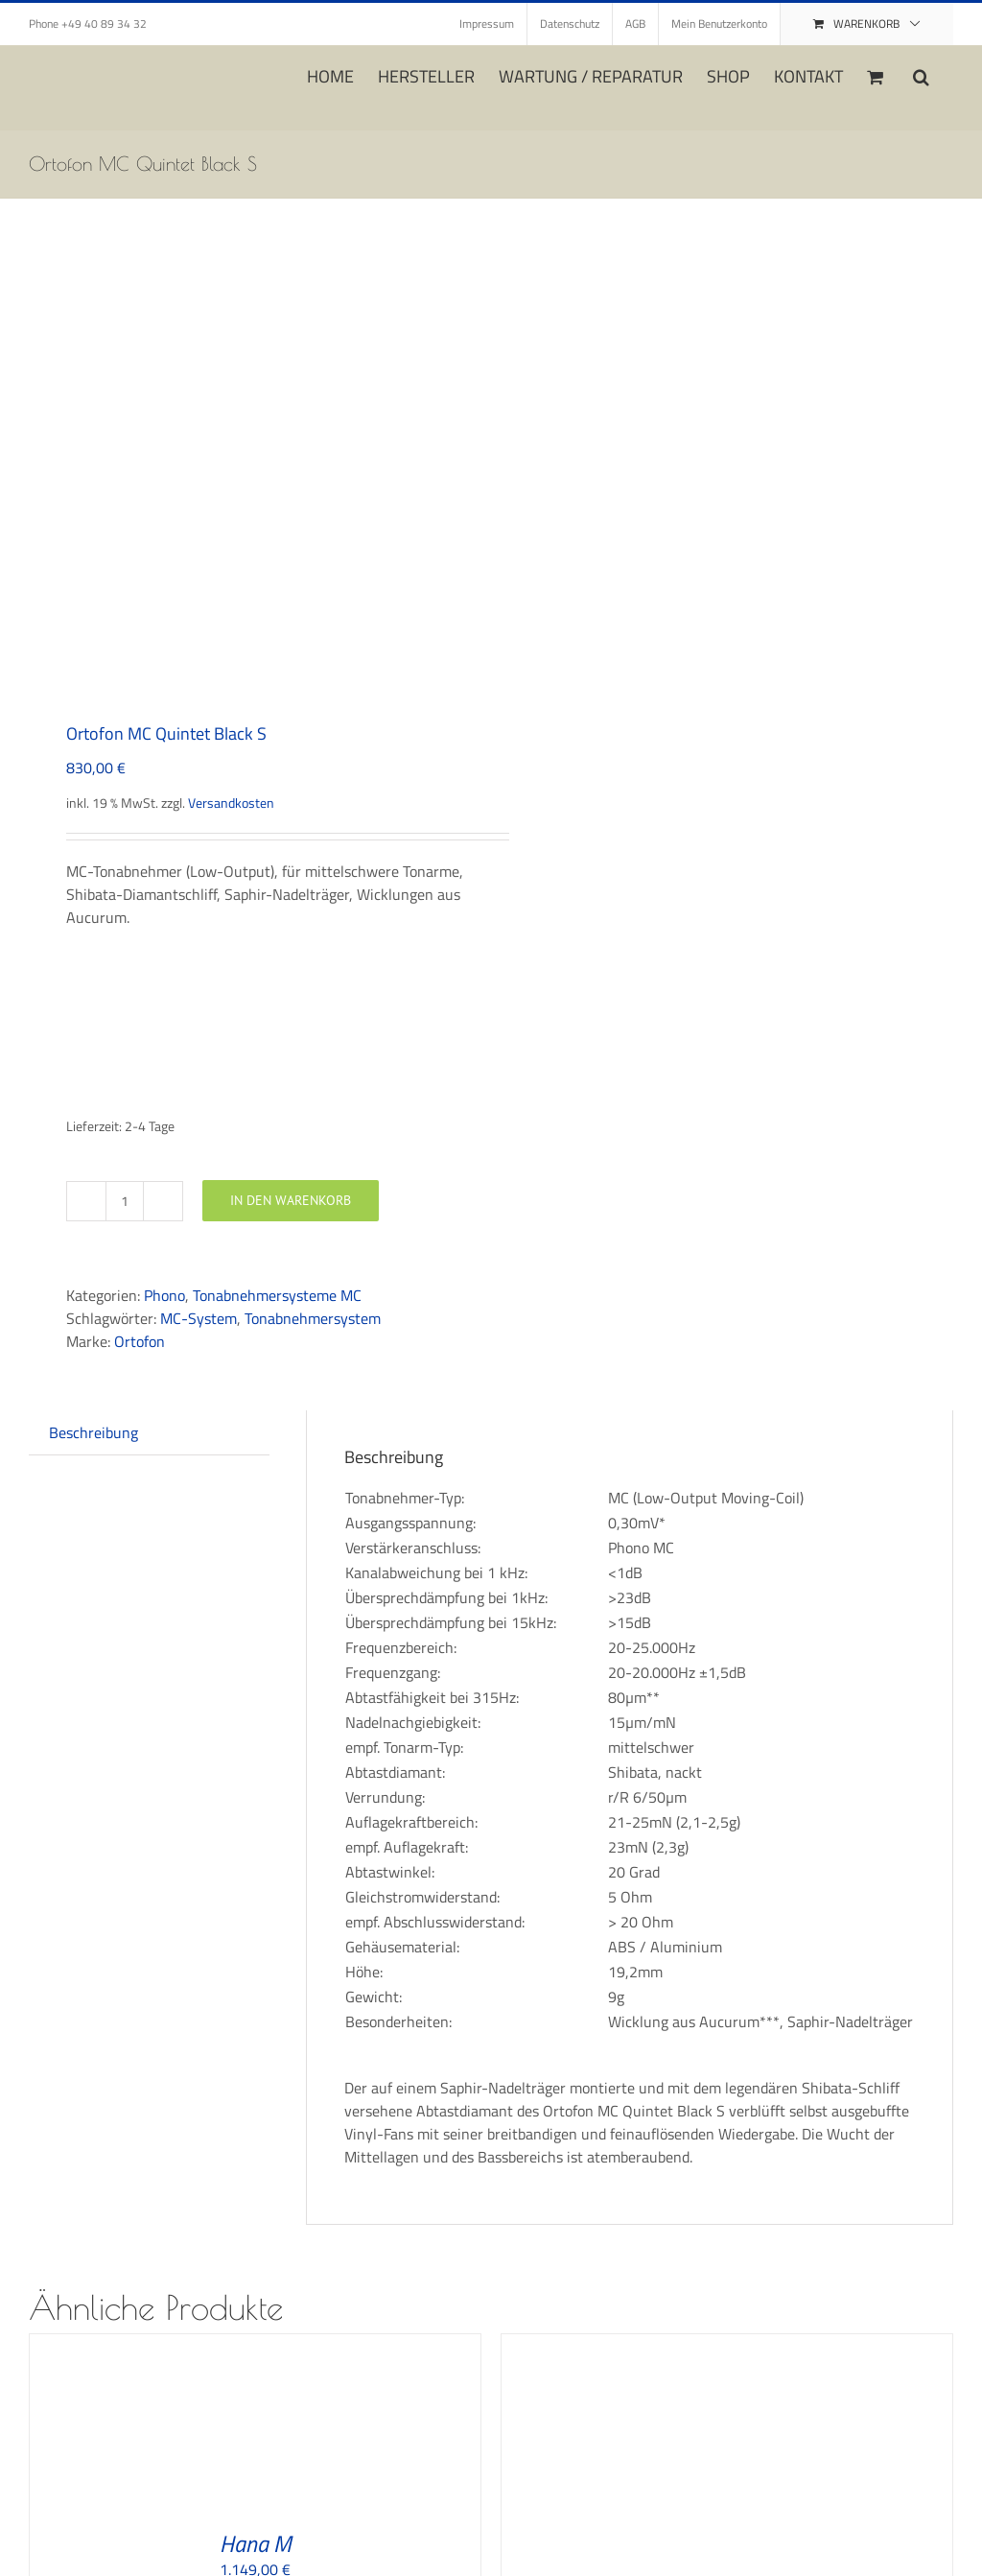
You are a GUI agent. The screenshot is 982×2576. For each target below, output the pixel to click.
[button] (921, 75)
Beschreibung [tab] (93, 1432)
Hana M (256, 2543)
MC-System (198, 1318)
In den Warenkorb (290, 1200)
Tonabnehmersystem (313, 1318)
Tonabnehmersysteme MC (277, 1295)
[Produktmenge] (124, 1201)
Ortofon (139, 1341)
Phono (164, 1295)
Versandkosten (231, 803)
